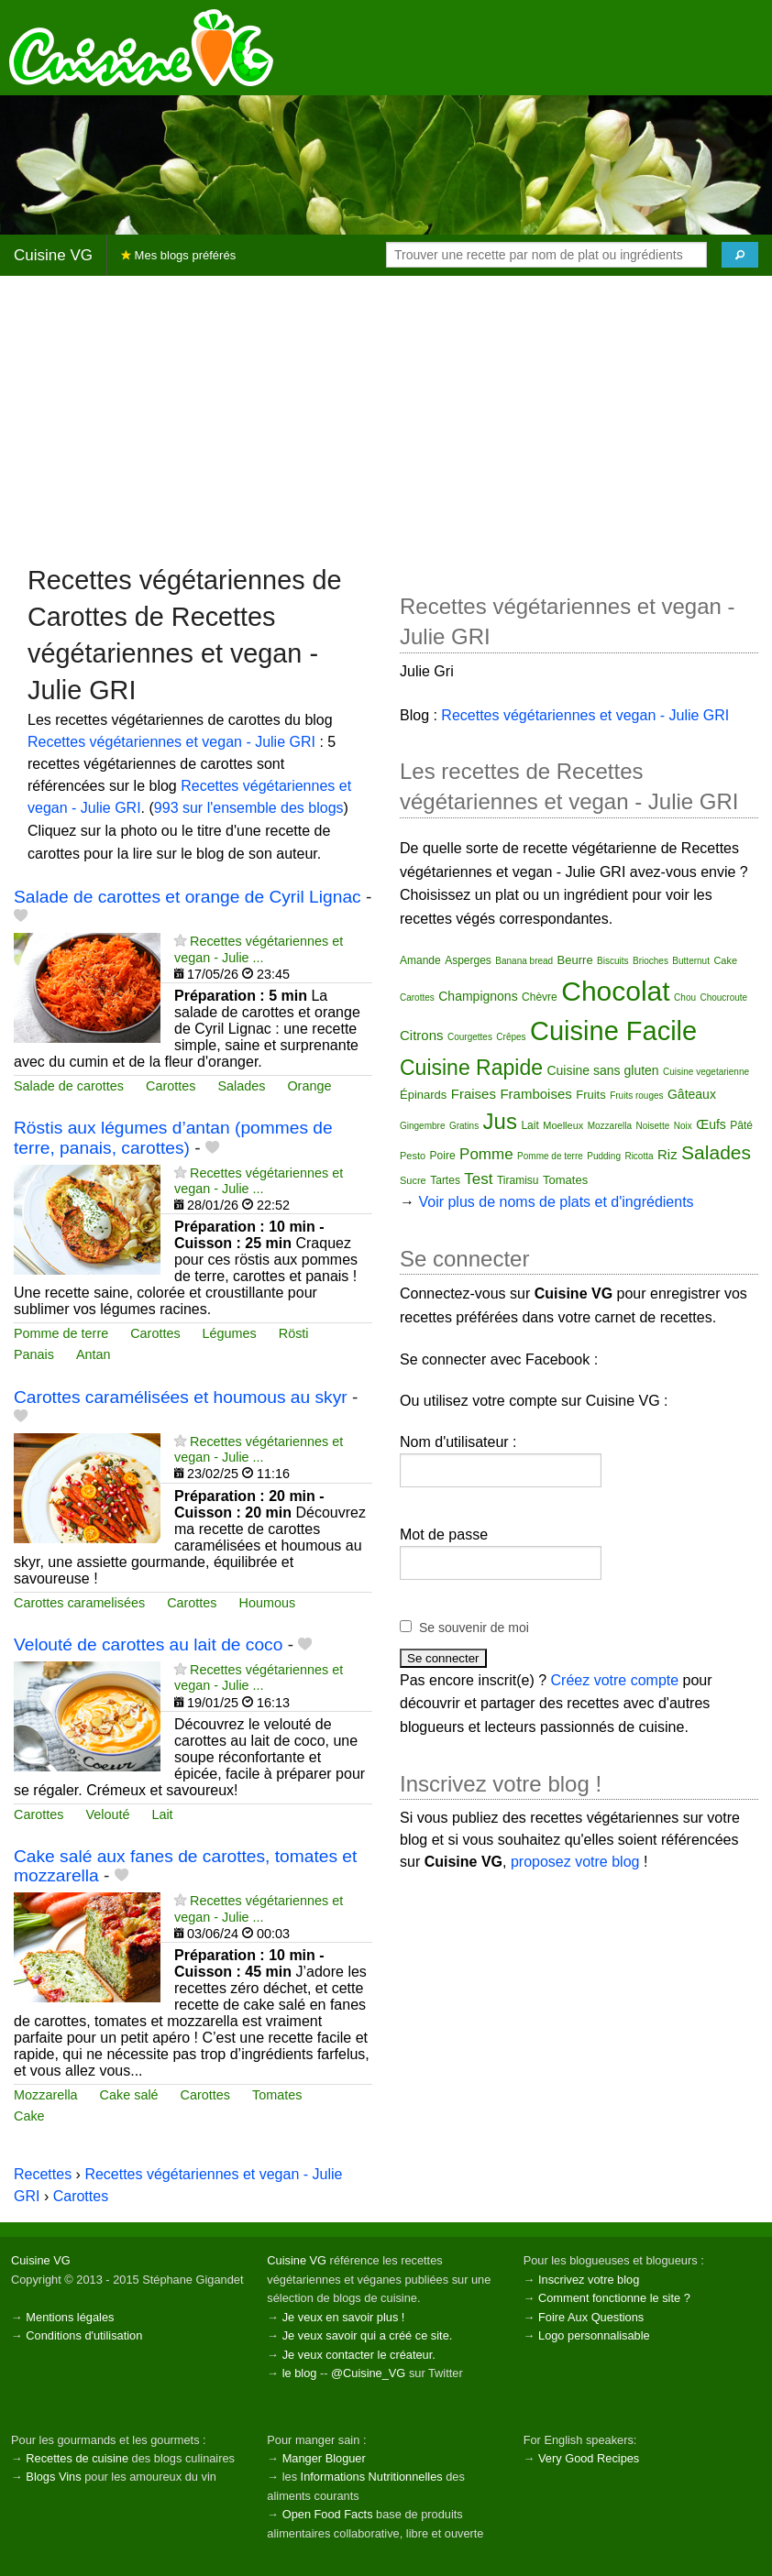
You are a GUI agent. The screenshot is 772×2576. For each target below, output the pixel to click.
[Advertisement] (386, 418)
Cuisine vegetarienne (706, 1072)
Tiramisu (518, 1180)
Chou (685, 997)
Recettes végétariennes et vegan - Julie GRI (171, 742)
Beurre (575, 960)
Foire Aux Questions (591, 2317)
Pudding (604, 1156)
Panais (34, 1354)
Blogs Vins (53, 2476)
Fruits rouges (636, 1096)
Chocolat (615, 991)
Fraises (473, 1094)
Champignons (477, 996)
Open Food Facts (327, 2514)
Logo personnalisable (594, 2335)
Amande (420, 960)
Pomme (486, 1154)
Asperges (468, 960)
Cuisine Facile (613, 1031)
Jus (500, 1121)
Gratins (464, 1126)
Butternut (691, 961)
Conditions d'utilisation (84, 2335)
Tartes (445, 1180)
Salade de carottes (69, 1086)
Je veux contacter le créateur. (359, 2355)
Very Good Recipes (588, 2458)
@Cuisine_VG (368, 2373)
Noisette (653, 1126)
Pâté (741, 1125)
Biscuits (612, 961)
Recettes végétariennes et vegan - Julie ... (258, 949)
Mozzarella (46, 2095)
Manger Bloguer (324, 2458)
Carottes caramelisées (79, 1602)
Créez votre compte (615, 1680)
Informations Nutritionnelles (372, 2476)
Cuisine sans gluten (602, 1070)
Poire (443, 1155)
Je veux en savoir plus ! (343, 2317)
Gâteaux (691, 1094)
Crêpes (510, 1037)
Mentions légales (70, 2317)
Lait (161, 1814)
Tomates (277, 2095)
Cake (29, 2116)
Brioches (650, 961)
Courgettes (469, 1037)
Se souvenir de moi (474, 1627)
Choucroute (723, 997)
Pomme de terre (61, 1333)
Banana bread (524, 961)
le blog (299, 2373)
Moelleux (563, 1125)
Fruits (591, 1095)
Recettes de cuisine (77, 2458)
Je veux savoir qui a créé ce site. (367, 2335)
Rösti (294, 1333)
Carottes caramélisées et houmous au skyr (180, 1397)
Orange (309, 1086)
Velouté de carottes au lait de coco (148, 1644)
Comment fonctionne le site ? (614, 2298)
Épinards (423, 1095)
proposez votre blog (575, 1861)
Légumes (230, 1333)
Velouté (107, 1814)
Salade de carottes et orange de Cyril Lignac (187, 896)
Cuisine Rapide (471, 1068)
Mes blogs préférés (178, 255)
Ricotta (638, 1156)
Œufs (711, 1124)
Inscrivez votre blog (588, 2279)
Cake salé (129, 2095)
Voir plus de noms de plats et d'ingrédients (555, 1202)
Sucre (413, 1180)
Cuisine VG (53, 255)
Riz (667, 1154)
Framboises (535, 1094)
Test (478, 1179)
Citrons (422, 1035)
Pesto (412, 1155)
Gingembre (422, 1126)
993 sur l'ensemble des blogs (249, 808)
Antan (93, 1354)
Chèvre (539, 997)
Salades (241, 1086)
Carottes (170, 1086)
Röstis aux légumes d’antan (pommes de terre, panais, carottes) (173, 1137)
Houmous (267, 1602)
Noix (683, 1126)
